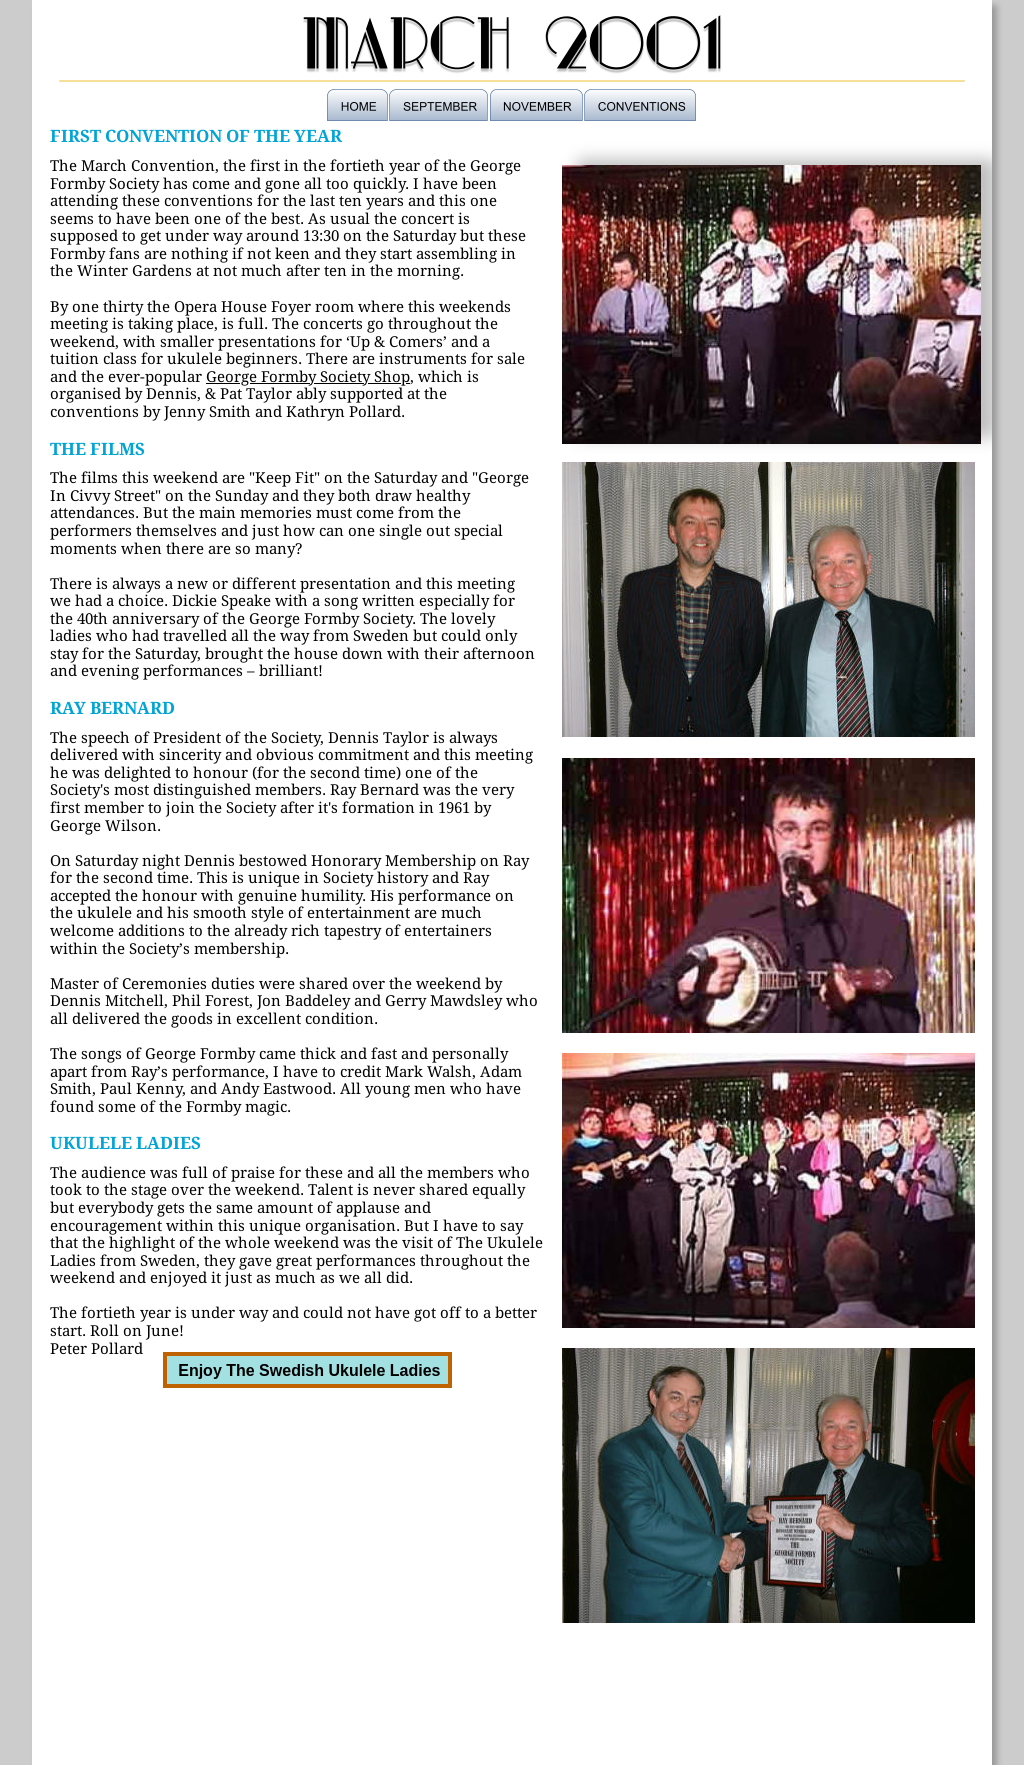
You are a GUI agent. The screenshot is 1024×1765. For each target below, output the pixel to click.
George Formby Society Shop (308, 377)
